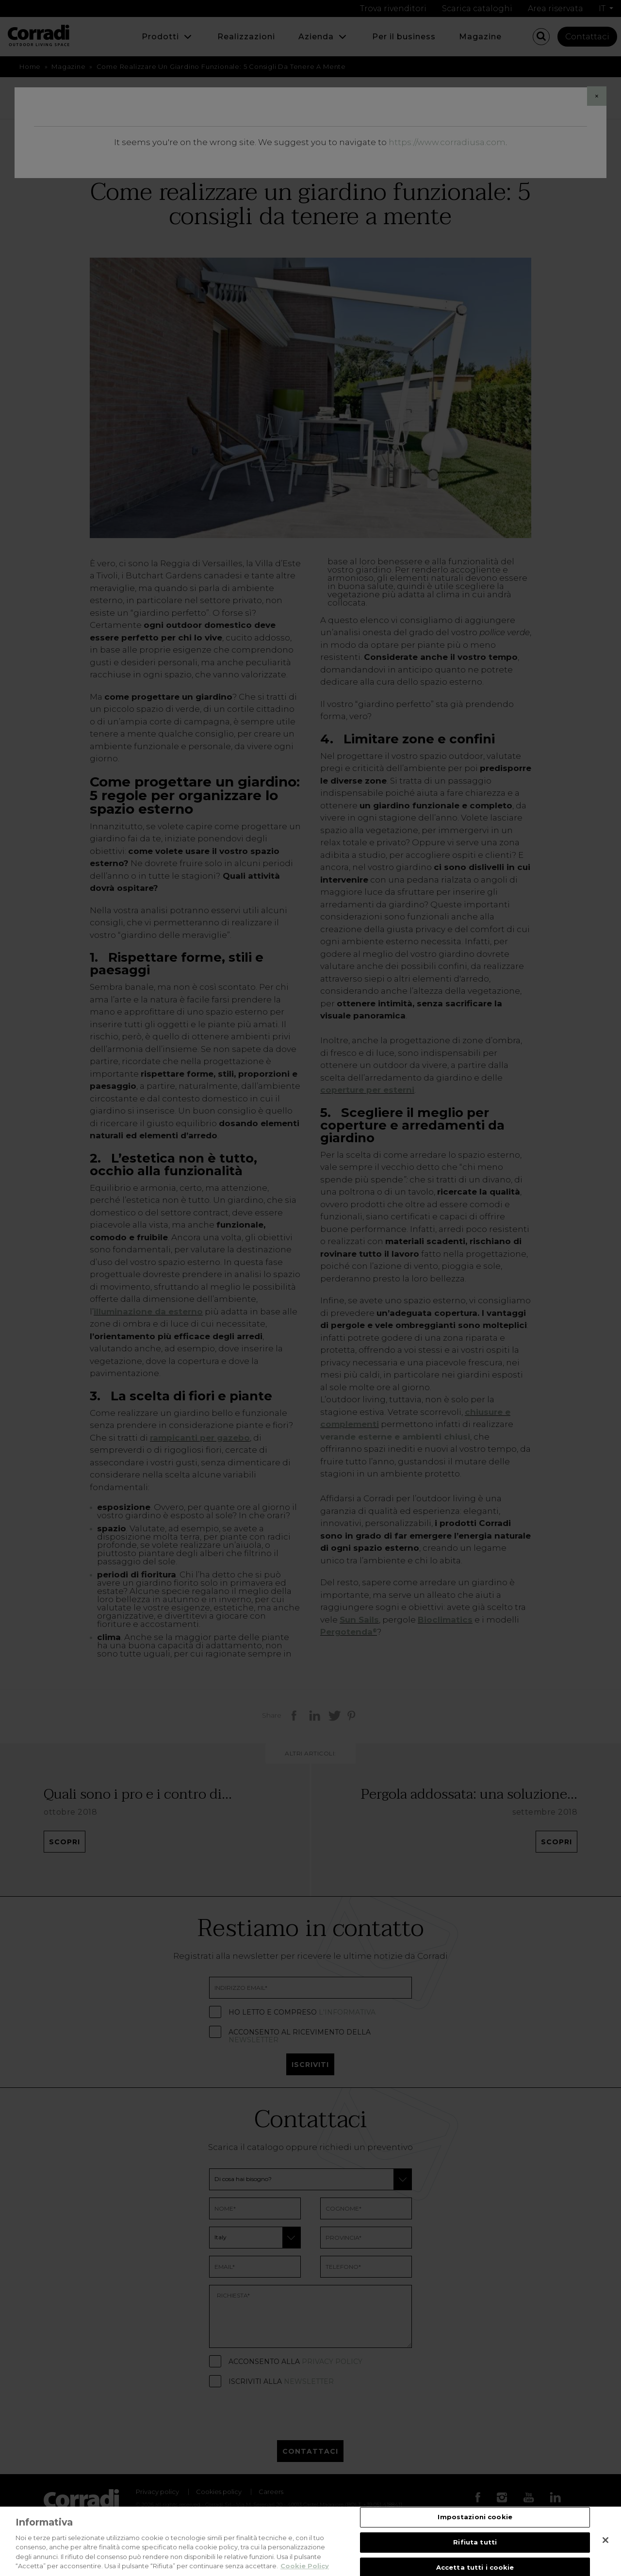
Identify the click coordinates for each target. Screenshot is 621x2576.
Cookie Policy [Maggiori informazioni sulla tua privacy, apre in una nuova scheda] (304, 2566)
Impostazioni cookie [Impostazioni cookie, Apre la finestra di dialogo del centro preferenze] (475, 2517)
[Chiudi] (605, 2540)
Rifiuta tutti (475, 2542)
